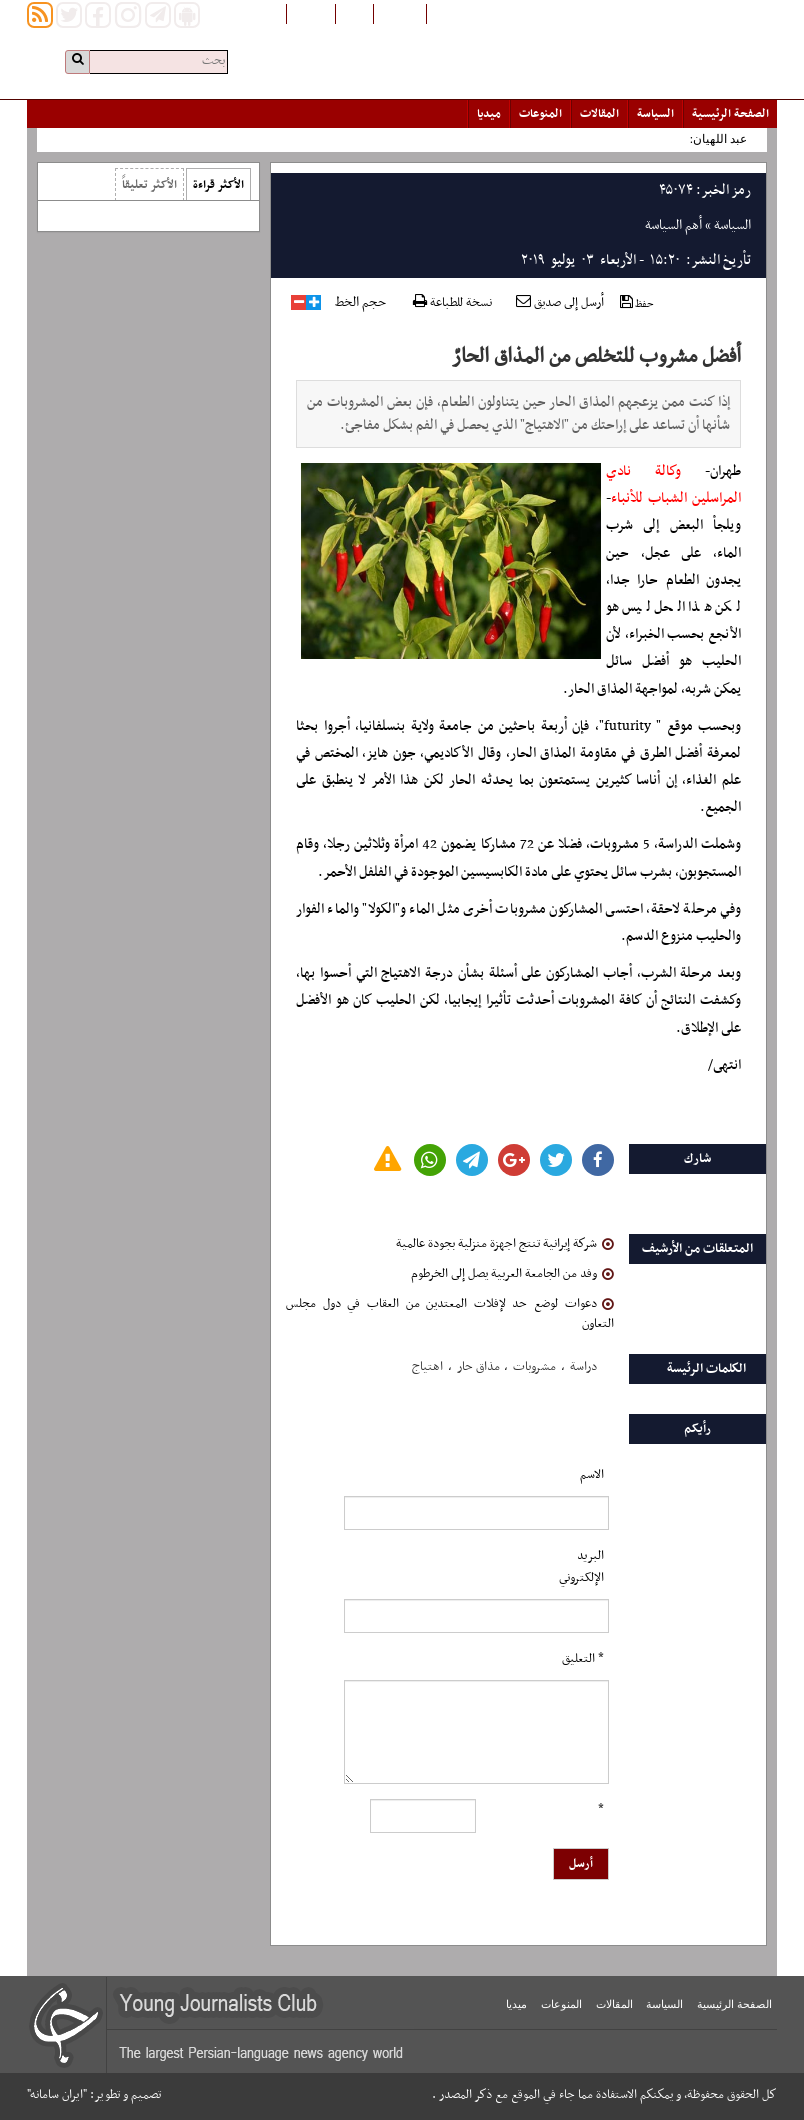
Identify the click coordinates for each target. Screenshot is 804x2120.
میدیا (489, 114)
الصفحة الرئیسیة (730, 114)
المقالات (599, 114)
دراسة (583, 1367)
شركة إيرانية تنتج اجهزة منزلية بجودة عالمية (505, 1244)
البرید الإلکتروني (581, 1567)
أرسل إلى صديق (560, 303)
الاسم (592, 1475)
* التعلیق (583, 1659)
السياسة (655, 114)
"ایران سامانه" (57, 2095)
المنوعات (540, 114)
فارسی (354, 13)
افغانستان (400, 13)
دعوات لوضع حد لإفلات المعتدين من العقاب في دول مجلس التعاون (449, 1314)
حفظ (637, 303)
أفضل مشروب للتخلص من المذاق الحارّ (596, 357)
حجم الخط (360, 303)
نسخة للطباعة (452, 303)
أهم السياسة (673, 225)
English (311, 13)
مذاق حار (478, 1367)
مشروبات (534, 1367)
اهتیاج (427, 1367)
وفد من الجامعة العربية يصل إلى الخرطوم (512, 1274)
